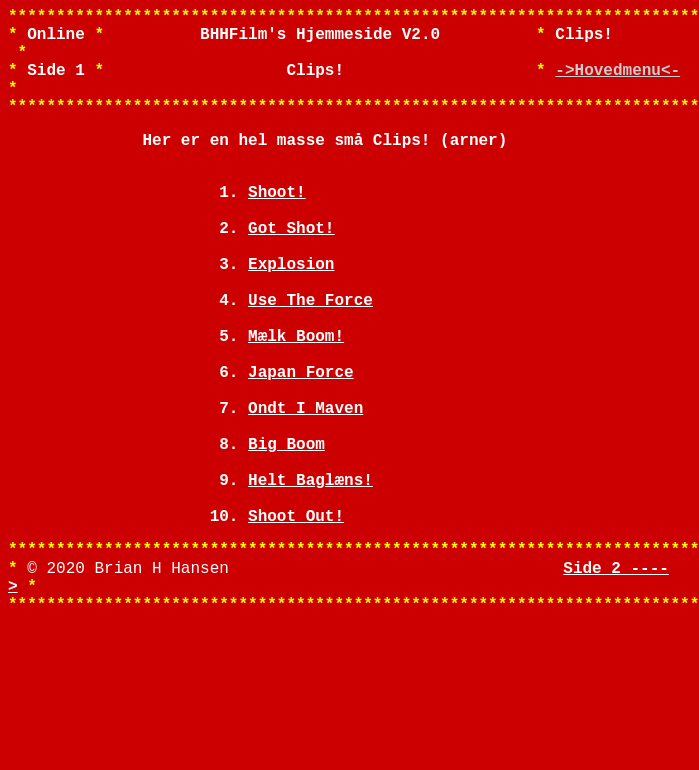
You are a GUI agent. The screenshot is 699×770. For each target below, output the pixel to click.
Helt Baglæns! (310, 579)
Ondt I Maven (305, 491)
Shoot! (277, 227)
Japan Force (301, 447)
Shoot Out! (296, 623)
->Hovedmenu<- (617, 85)
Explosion (291, 315)
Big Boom (286, 535)
